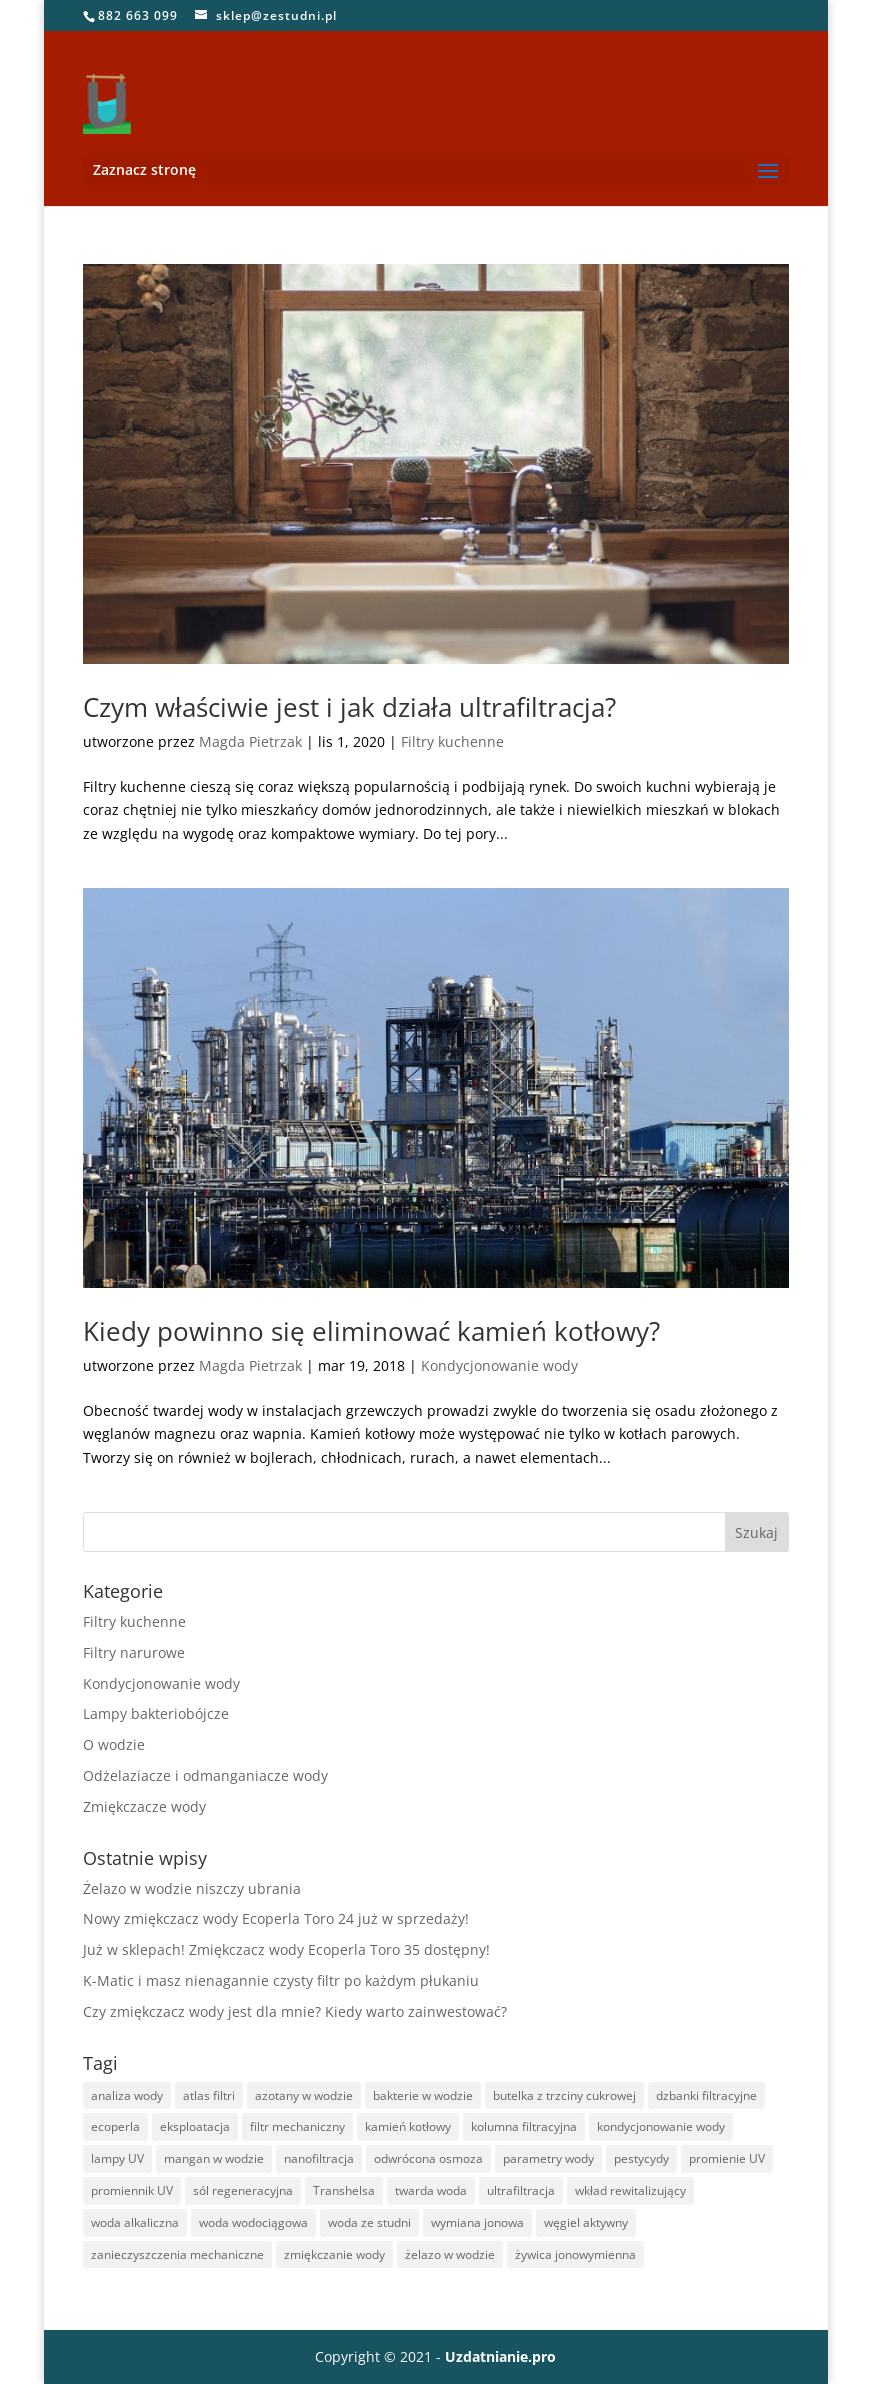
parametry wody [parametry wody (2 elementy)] (548, 2158)
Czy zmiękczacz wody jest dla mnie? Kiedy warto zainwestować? (295, 2011)
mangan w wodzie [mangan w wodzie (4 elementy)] (214, 2158)
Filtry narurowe (134, 1652)
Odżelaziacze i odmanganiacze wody (205, 1775)
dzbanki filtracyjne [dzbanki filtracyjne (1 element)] (706, 2095)
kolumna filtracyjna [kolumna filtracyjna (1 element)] (524, 2126)
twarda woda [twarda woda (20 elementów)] (431, 2190)
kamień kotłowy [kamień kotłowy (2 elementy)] (408, 2126)
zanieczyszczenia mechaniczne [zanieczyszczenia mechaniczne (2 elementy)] (177, 2254)
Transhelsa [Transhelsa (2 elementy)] (344, 2190)
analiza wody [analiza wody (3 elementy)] (127, 2095)
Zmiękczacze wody (144, 1806)
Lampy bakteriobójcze (156, 1713)
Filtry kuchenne (452, 741)
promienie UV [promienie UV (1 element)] (727, 2158)
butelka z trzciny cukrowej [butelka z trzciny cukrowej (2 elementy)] (564, 2095)
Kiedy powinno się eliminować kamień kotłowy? (371, 1331)
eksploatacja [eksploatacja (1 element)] (195, 2126)
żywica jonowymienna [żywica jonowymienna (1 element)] (575, 2254)
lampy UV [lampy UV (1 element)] (117, 2158)
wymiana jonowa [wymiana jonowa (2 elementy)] (477, 2222)
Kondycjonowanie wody (499, 1365)
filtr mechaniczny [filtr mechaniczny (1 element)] (297, 2126)
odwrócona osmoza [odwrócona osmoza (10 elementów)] (428, 2158)
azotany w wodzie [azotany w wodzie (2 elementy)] (304, 2095)
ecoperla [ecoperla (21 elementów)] (115, 2126)
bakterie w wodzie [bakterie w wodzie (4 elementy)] (423, 2095)
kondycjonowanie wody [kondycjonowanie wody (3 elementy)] (661, 2126)
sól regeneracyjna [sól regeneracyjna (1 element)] (243, 2190)
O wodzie (114, 1744)
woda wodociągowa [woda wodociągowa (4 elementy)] (253, 2222)
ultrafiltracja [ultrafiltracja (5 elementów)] (521, 2190)
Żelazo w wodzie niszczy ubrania (192, 1888)
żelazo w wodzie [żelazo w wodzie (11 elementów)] (450, 2254)
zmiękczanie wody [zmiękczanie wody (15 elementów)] (334, 2254)
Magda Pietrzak (250, 741)
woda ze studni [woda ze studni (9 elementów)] (369, 2222)
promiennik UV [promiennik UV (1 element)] (132, 2190)
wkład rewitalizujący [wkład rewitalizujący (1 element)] (630, 2190)
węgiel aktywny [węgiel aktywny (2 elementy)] (586, 2222)
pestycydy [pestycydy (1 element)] (641, 2158)
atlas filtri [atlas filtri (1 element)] (209, 2095)
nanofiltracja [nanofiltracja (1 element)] (319, 2158)
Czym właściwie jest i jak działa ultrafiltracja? (349, 707)
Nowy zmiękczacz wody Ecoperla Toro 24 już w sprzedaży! (276, 1918)
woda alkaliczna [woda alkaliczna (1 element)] (135, 2222)
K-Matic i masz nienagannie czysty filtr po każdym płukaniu (281, 1980)
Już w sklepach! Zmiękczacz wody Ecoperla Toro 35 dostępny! (286, 1949)
